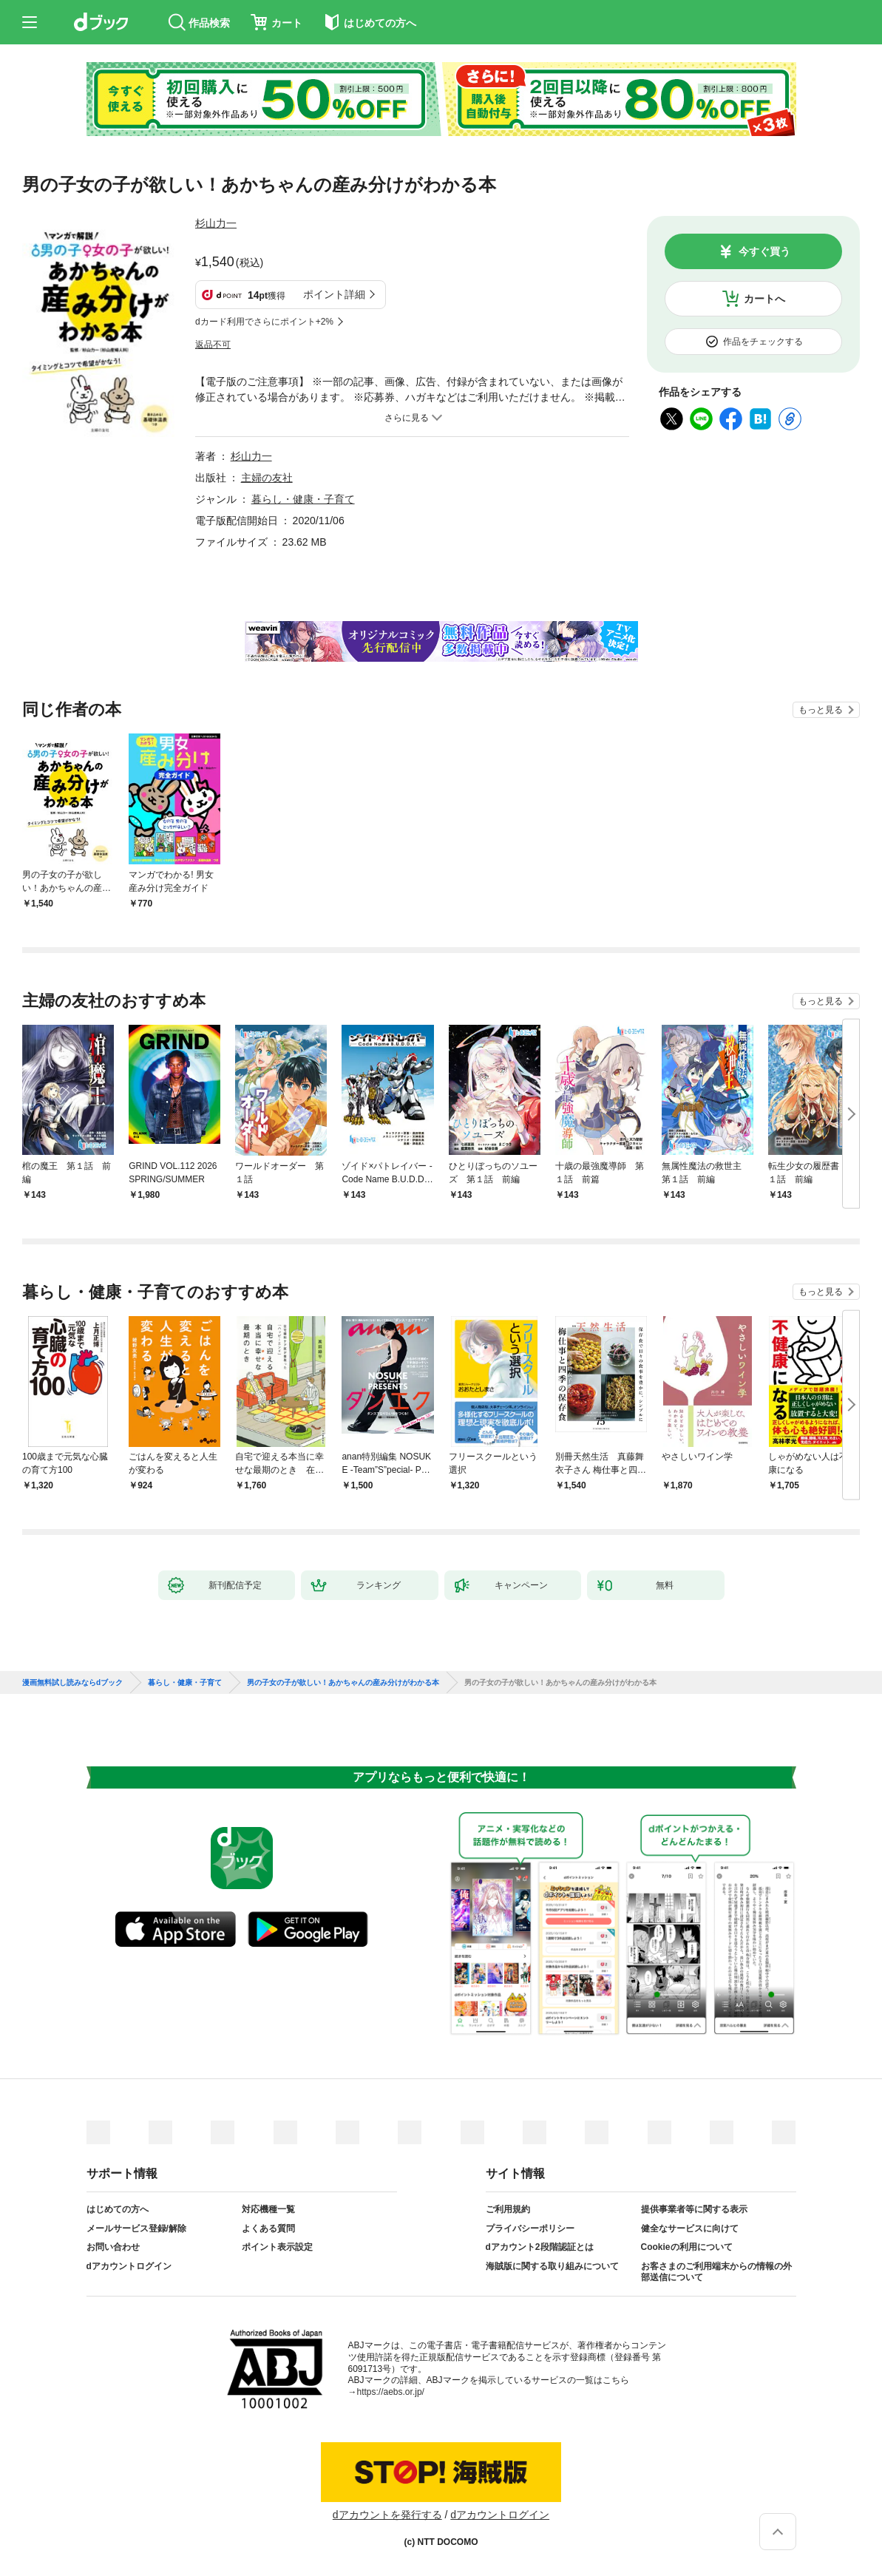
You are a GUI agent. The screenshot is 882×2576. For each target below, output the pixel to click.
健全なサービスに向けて (690, 2228)
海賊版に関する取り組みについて (552, 2266)
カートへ (764, 299)
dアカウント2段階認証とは (540, 2247)
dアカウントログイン (129, 2266)
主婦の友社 (267, 478)
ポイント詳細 (334, 294)
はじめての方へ (117, 2209)
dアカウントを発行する (387, 2515)
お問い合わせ (113, 2247)
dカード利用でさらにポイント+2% (264, 321)
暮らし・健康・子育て (303, 499)
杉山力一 (216, 223)
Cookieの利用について (687, 2247)
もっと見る (820, 710)
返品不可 (213, 344)
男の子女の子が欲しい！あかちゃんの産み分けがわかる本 (343, 1683)
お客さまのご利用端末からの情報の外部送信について (716, 2272)
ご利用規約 (508, 2209)
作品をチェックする (763, 341)
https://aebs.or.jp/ (390, 2392)
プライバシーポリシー (530, 2228)
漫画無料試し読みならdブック (72, 1683)
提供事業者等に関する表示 (694, 2209)
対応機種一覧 (268, 2209)
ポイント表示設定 (277, 2247)
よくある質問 (268, 2228)
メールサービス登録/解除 (136, 2228)
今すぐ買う (764, 251)
